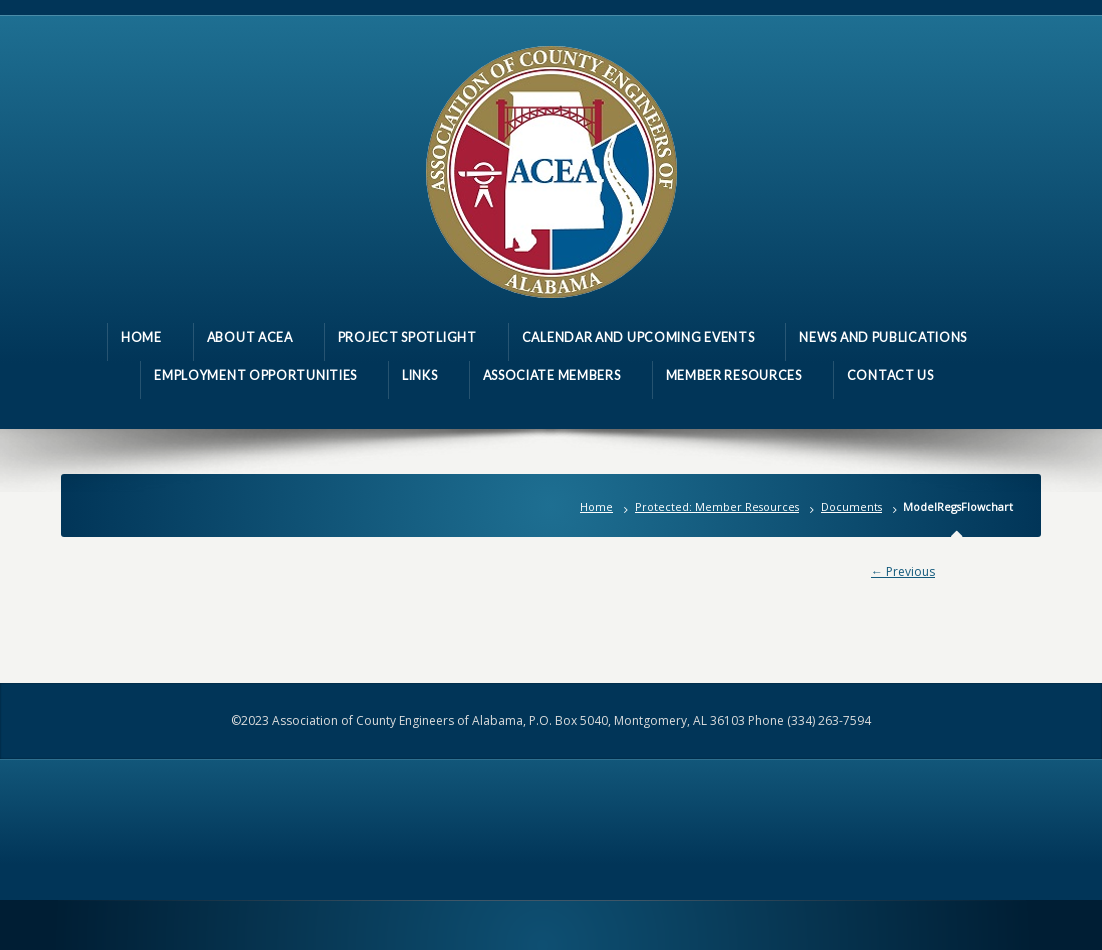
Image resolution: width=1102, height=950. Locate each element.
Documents (851, 506)
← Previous (903, 571)
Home (596, 506)
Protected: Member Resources (717, 506)
